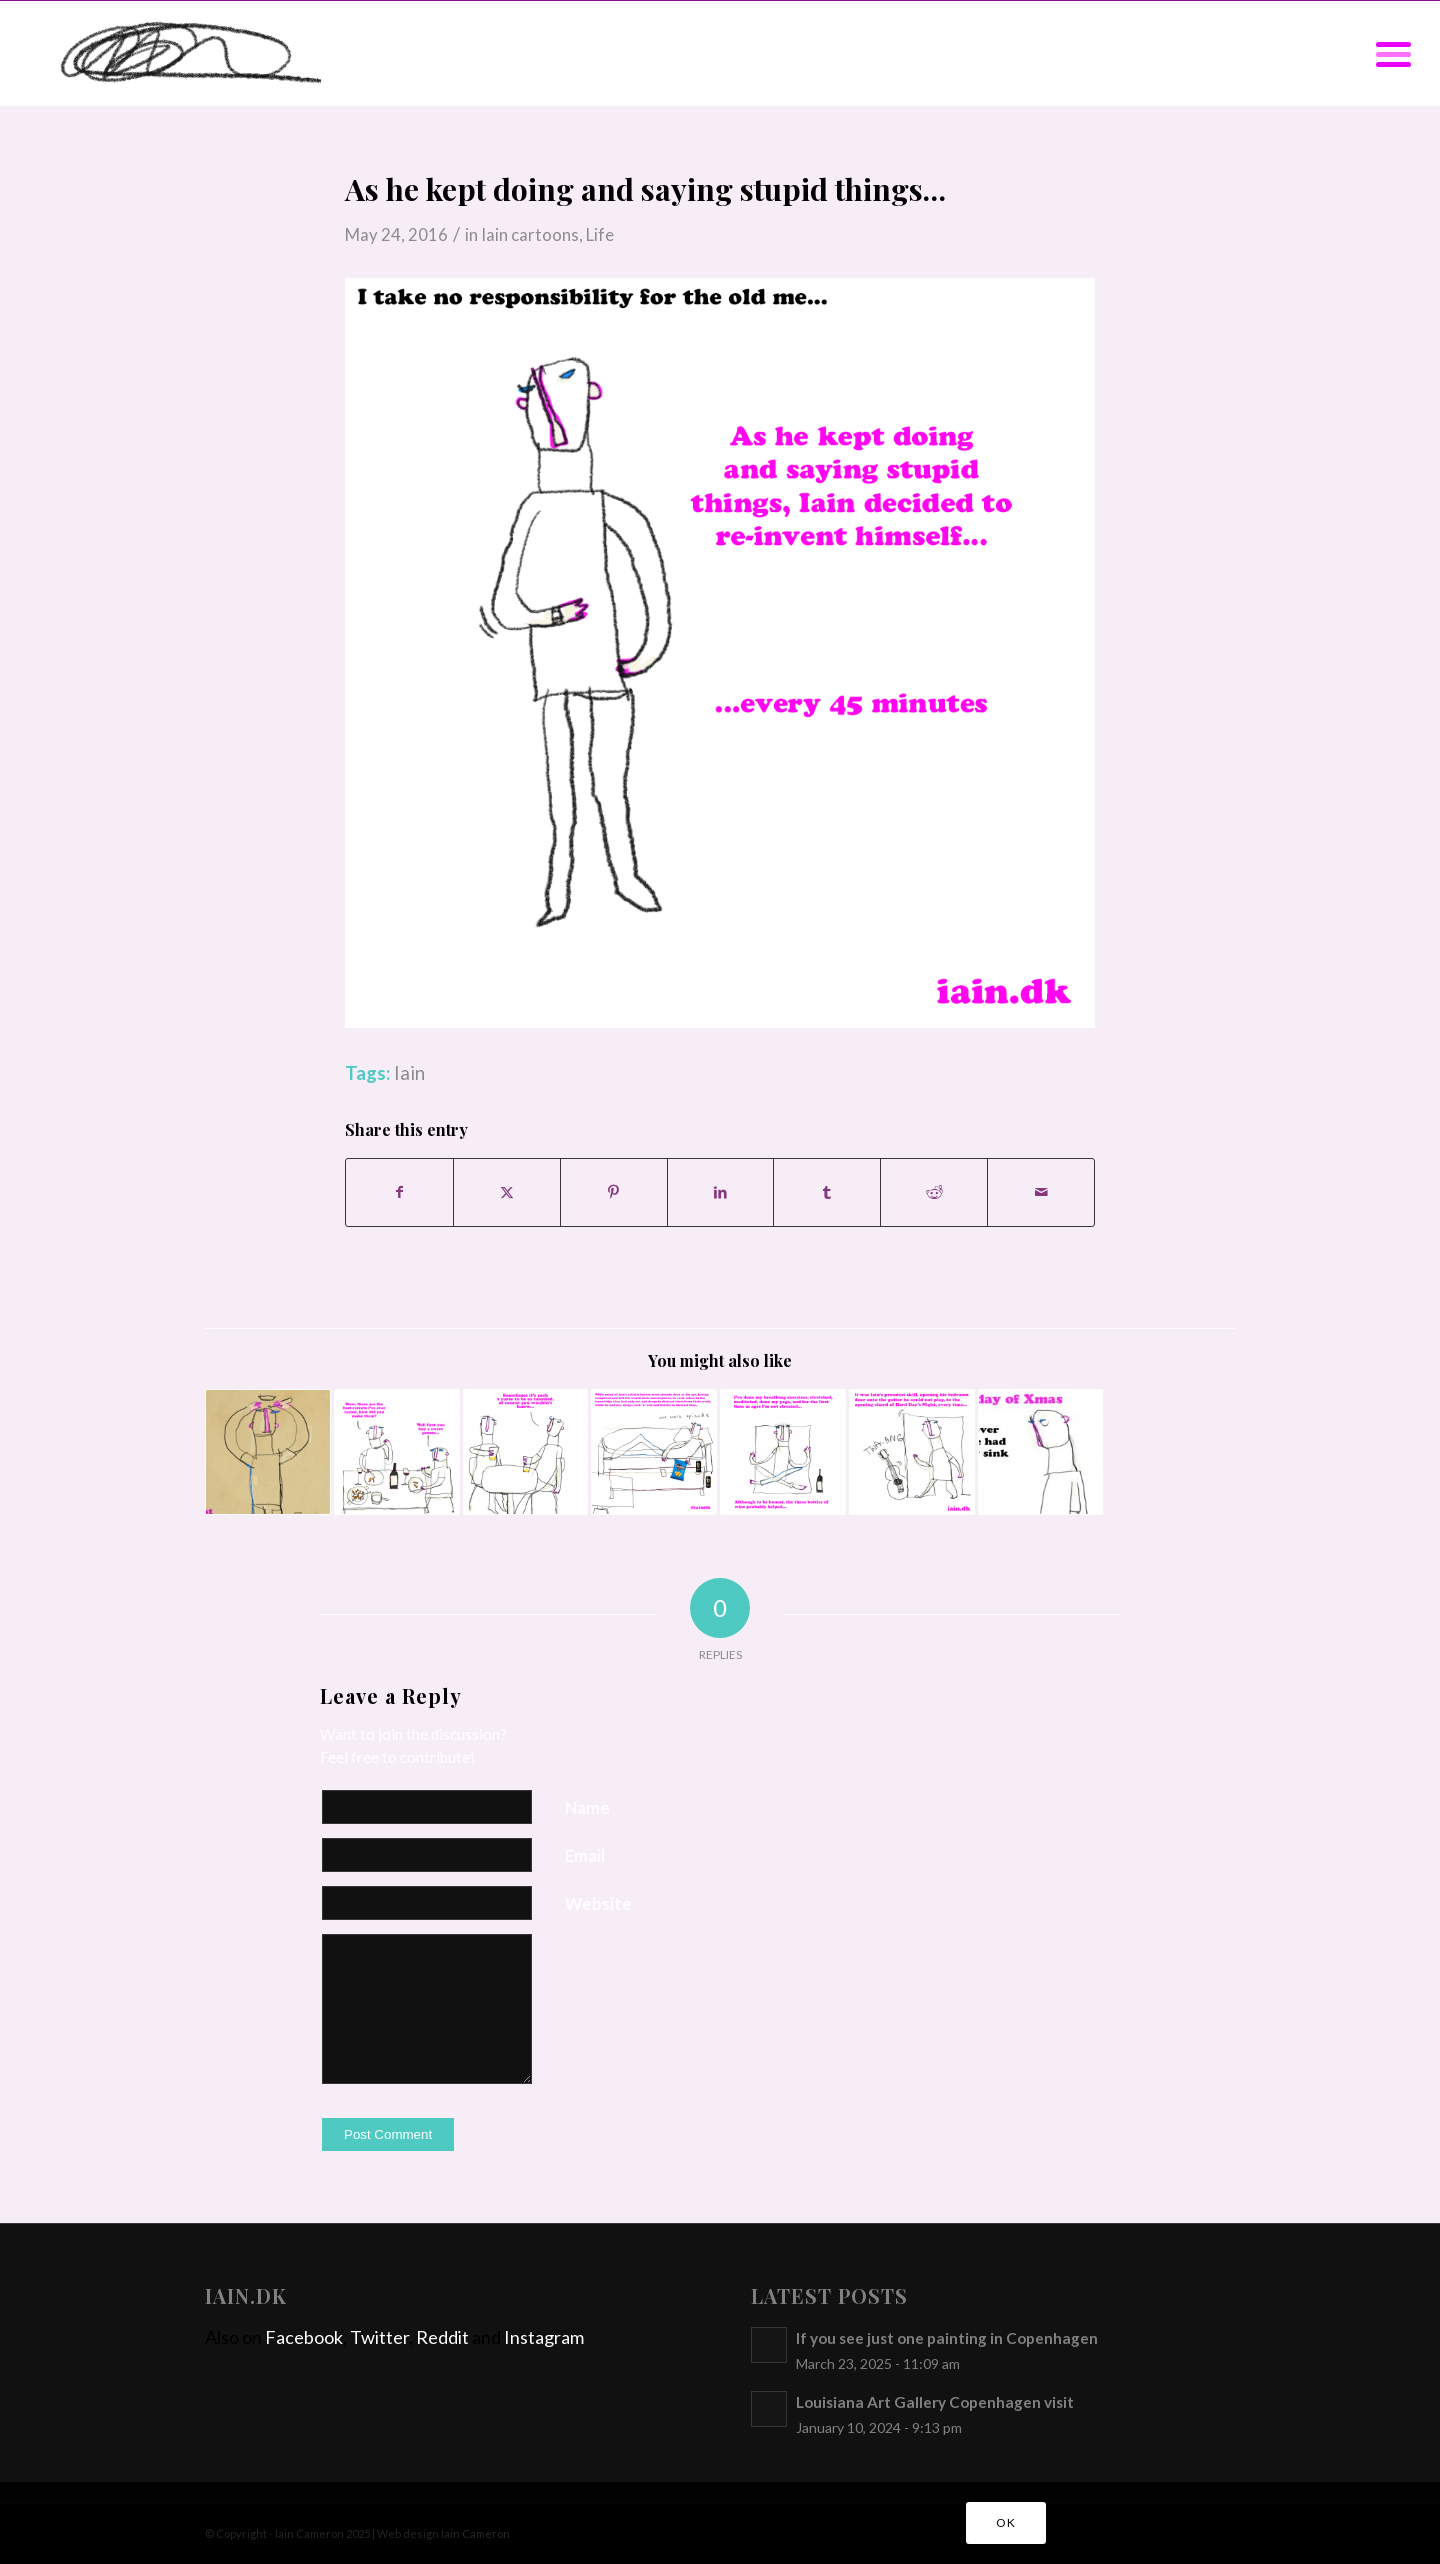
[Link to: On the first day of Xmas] (1041, 1452)
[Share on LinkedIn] (721, 1192)
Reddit (442, 2337)
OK (1005, 2522)
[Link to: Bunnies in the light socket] (268, 1452)
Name (587, 1808)
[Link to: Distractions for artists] (654, 1452)
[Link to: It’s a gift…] (912, 1452)
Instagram (544, 2337)
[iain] (175, 53)
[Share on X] (507, 1192)
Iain (409, 1073)
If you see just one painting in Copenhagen (947, 2338)
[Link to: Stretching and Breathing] (783, 1452)
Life (600, 234)
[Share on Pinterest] (614, 1192)
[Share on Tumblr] (827, 1192)
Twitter (379, 2337)
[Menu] (1387, 53)
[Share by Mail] (1041, 1192)
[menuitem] (1387, 53)
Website (598, 1904)
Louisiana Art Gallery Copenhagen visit (935, 2402)
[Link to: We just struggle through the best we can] (526, 1452)
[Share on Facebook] (399, 1192)
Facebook (304, 2337)
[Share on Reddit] (934, 1192)
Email (585, 1856)
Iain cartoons (530, 234)
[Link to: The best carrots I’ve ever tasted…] (397, 1452)
